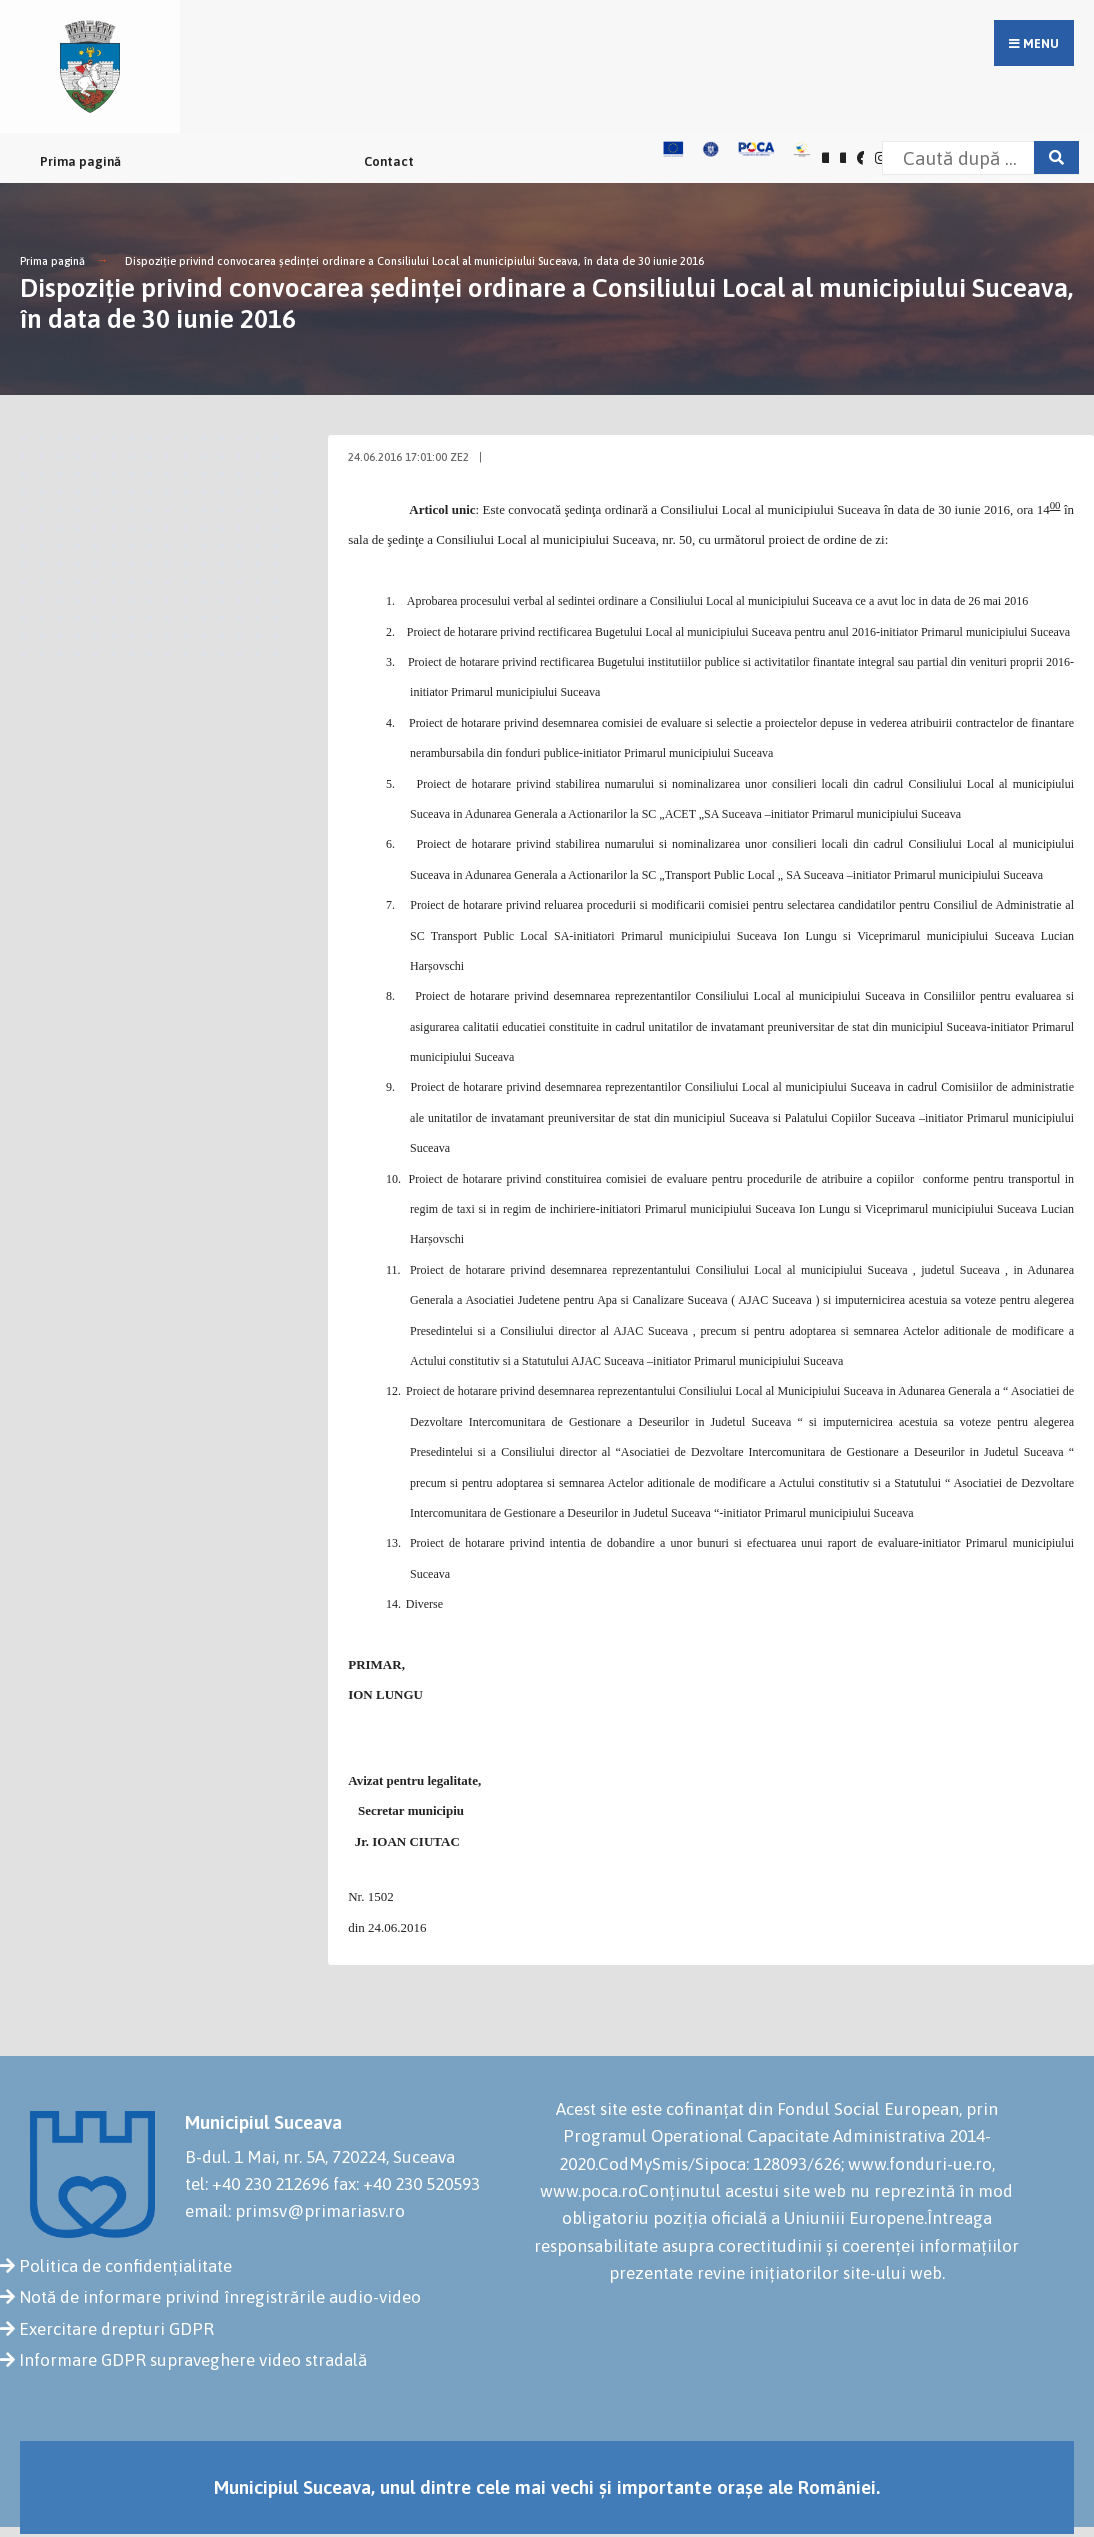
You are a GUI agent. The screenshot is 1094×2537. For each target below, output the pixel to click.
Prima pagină (80, 161)
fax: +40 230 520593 (406, 2184)
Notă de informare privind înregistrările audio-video (220, 2297)
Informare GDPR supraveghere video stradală (193, 2360)
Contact (389, 161)
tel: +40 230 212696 (257, 2184)
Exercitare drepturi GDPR (116, 2329)
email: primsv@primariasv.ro (295, 2211)
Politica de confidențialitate (125, 2266)
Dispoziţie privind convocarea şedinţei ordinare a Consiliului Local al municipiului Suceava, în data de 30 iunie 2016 (414, 261)
